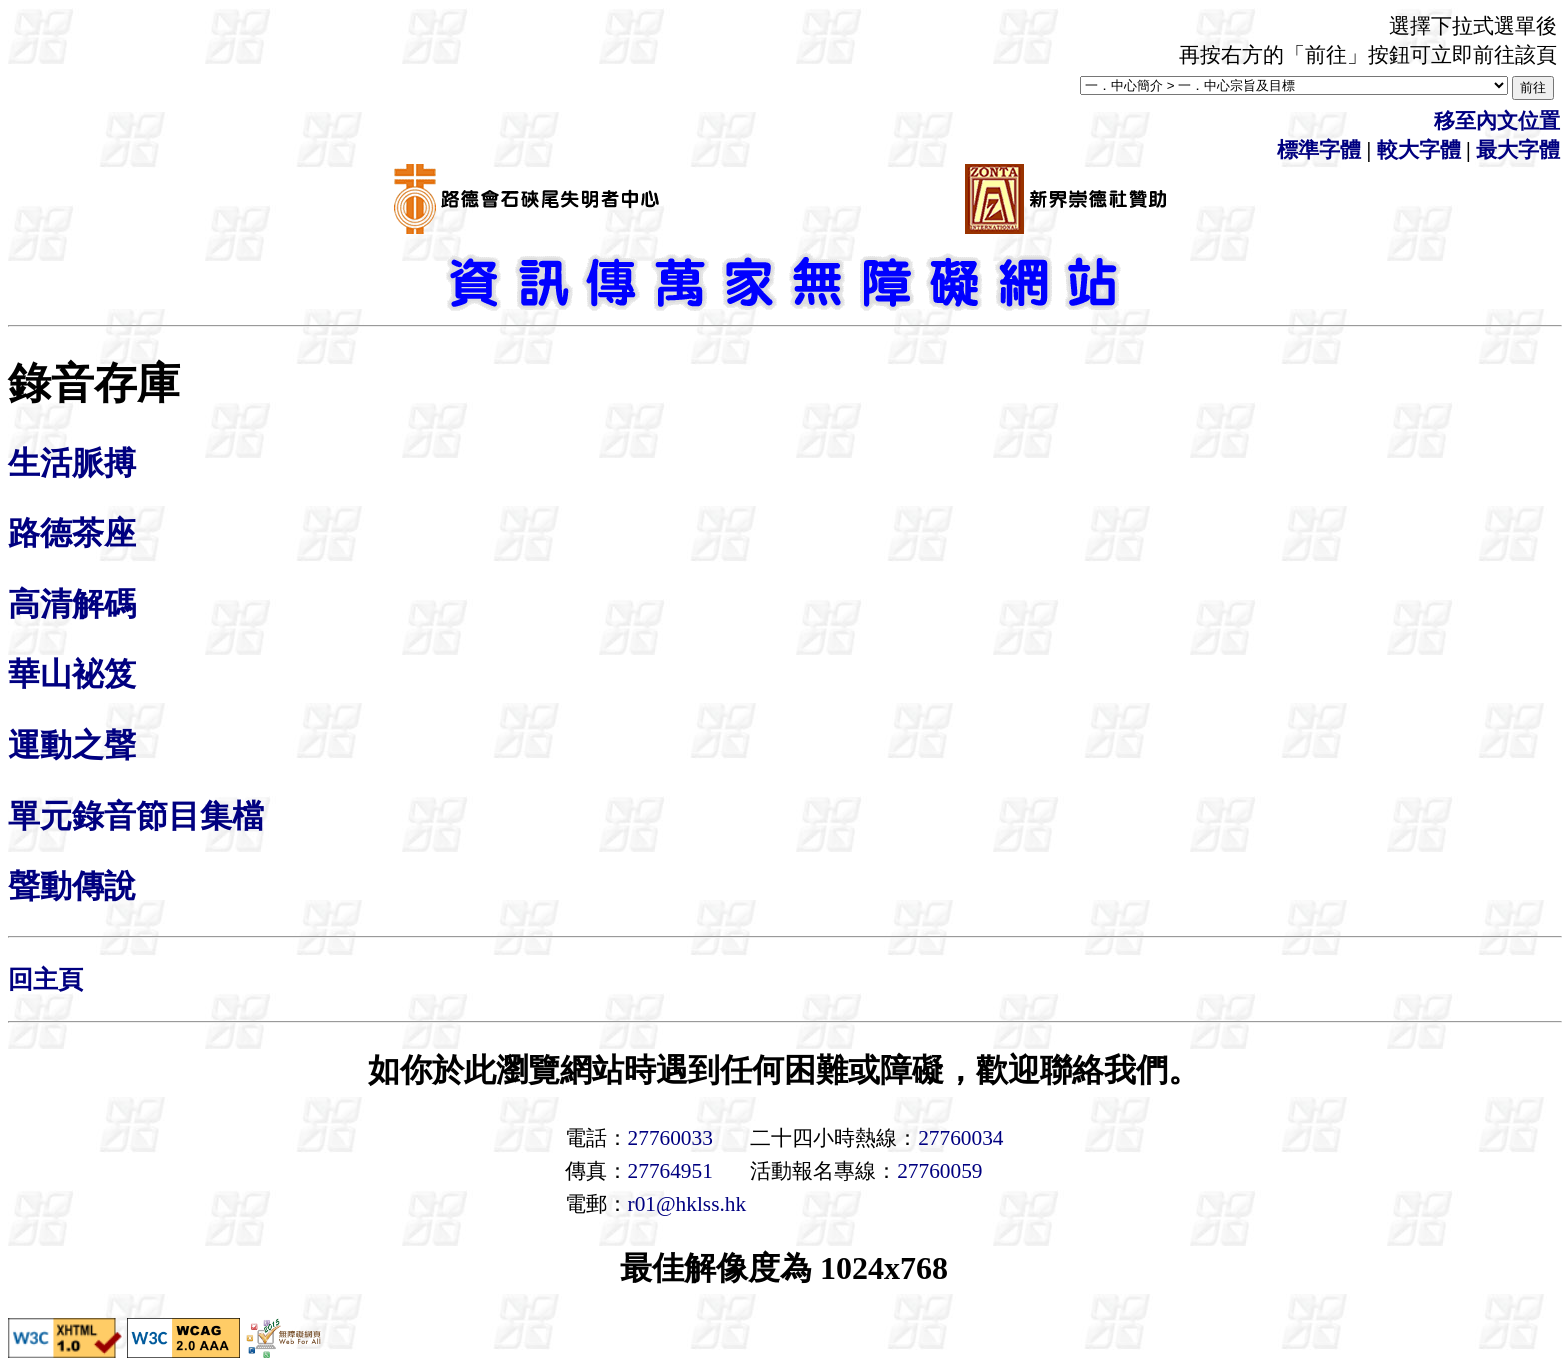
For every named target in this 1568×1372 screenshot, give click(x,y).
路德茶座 (72, 533)
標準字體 (1319, 150)
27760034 (960, 1138)
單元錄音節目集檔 (136, 816)
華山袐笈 (72, 674)
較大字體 (1419, 150)
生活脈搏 (72, 463)
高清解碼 (72, 604)
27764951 (670, 1171)
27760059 (939, 1171)
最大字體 (1518, 150)
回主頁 (45, 979)
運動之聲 (72, 745)
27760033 (670, 1138)
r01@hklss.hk (687, 1204)
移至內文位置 (1497, 121)
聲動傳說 (72, 886)
